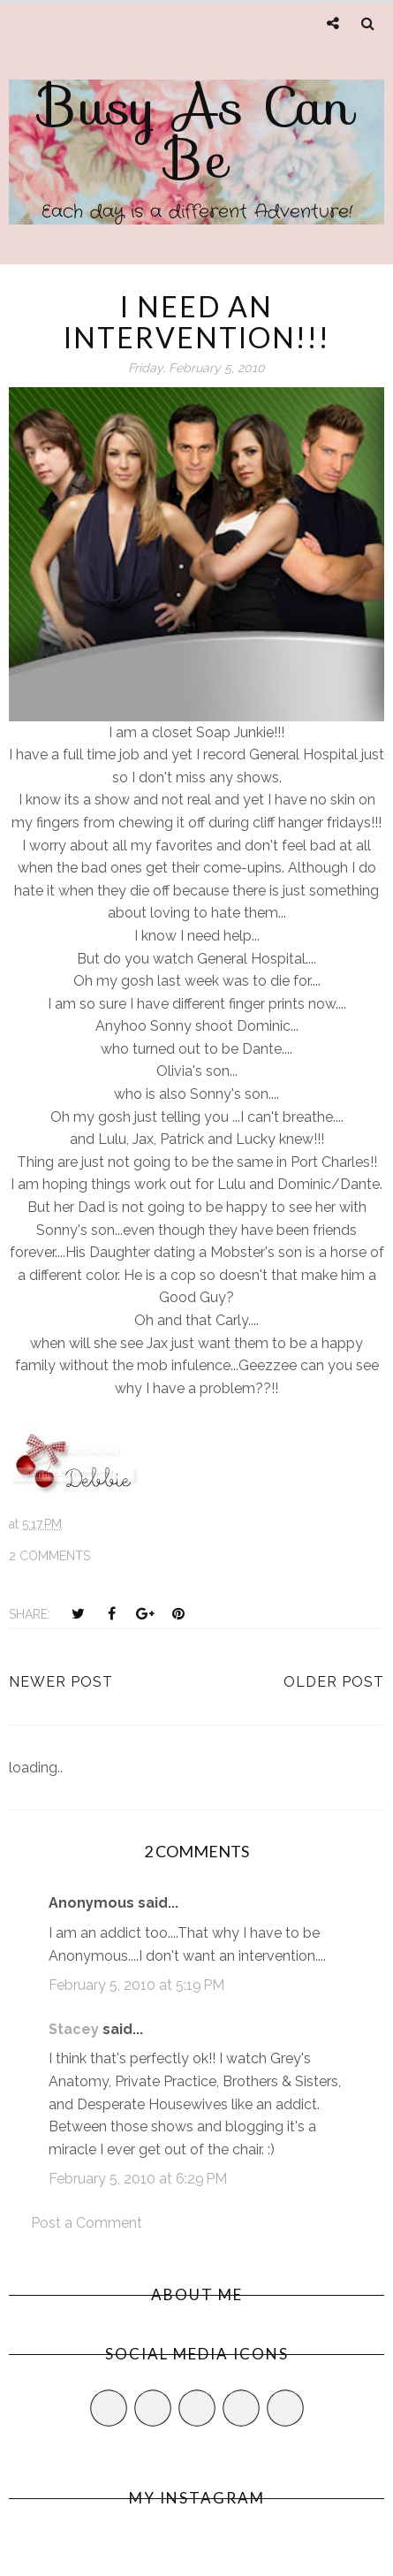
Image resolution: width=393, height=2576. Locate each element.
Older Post (333, 1681)
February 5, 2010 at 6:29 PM (138, 2178)
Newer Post (61, 1681)
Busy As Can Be (196, 133)
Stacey (74, 2029)
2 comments (49, 1556)
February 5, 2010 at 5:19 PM (136, 1985)
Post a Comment (86, 2222)
